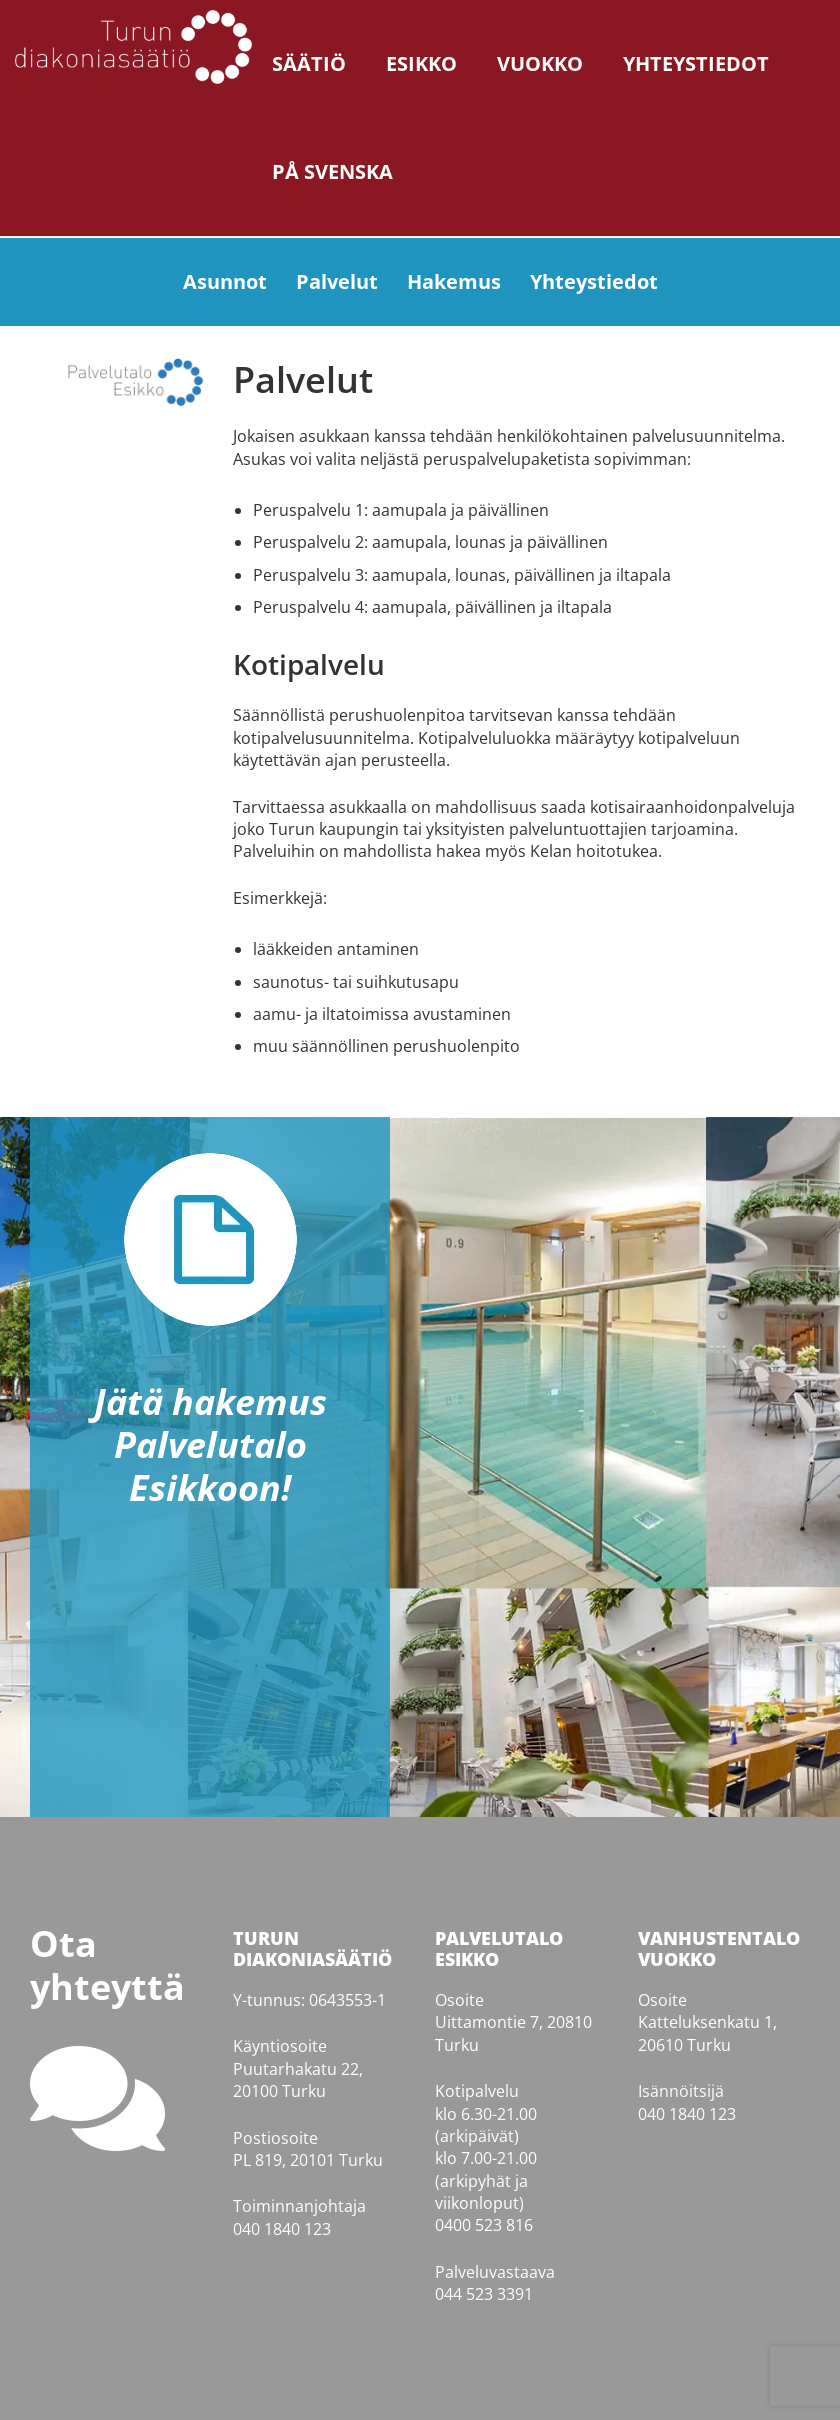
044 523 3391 (484, 2294)
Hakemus (454, 281)
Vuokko (540, 63)
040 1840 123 (282, 2229)
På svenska (332, 171)
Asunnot (225, 281)
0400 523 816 (484, 2225)
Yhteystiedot (696, 63)
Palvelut (337, 281)
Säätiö (309, 63)
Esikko (421, 63)
